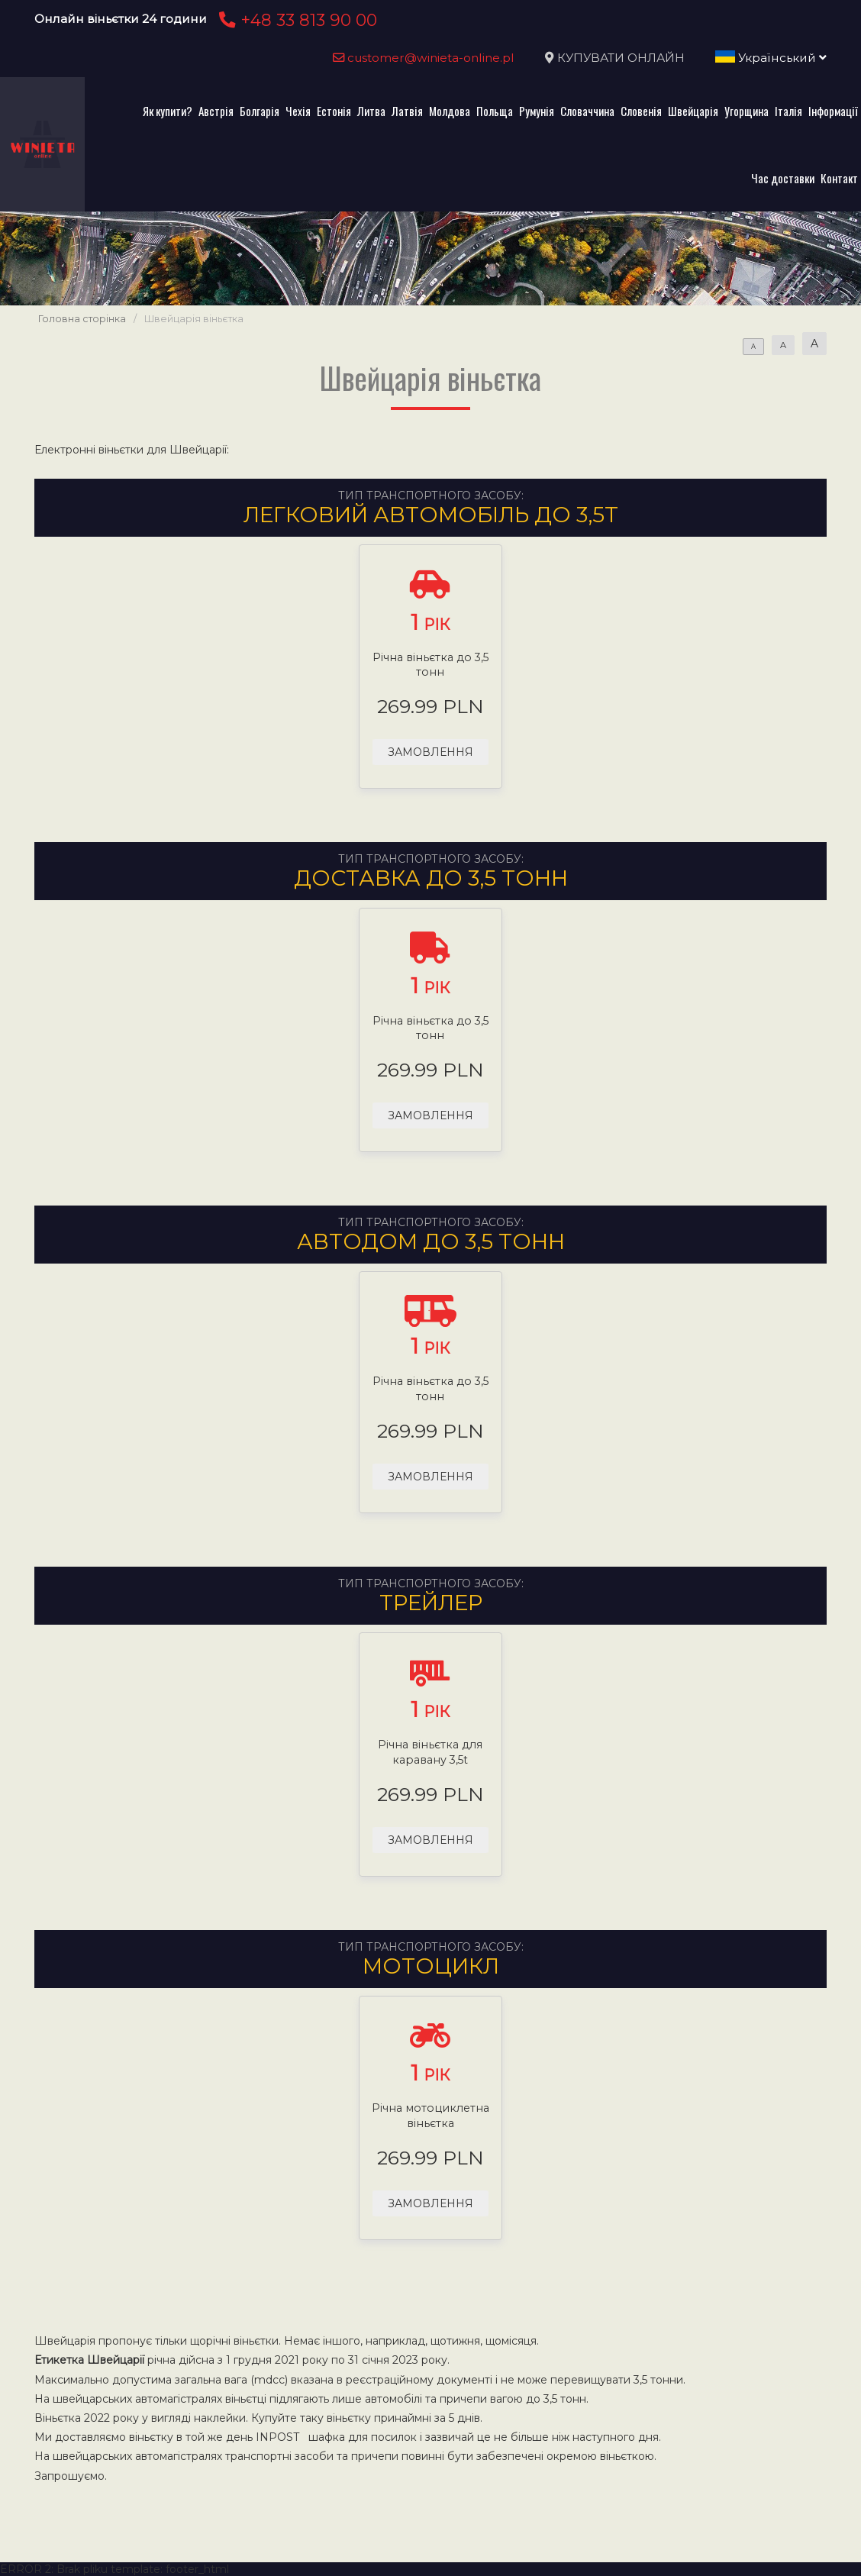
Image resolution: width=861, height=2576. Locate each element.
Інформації (833, 110)
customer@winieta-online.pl (423, 57)
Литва (371, 110)
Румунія (536, 110)
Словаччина (587, 110)
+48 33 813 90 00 (295, 20)
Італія (788, 110)
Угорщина (746, 110)
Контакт (839, 177)
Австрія (216, 110)
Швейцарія (693, 110)
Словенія (641, 110)
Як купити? (167, 110)
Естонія (334, 110)
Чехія (298, 110)
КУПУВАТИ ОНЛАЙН (621, 57)
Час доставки (782, 177)
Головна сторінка (82, 318)
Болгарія (259, 110)
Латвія (407, 110)
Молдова (449, 110)
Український (771, 57)
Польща (494, 110)
